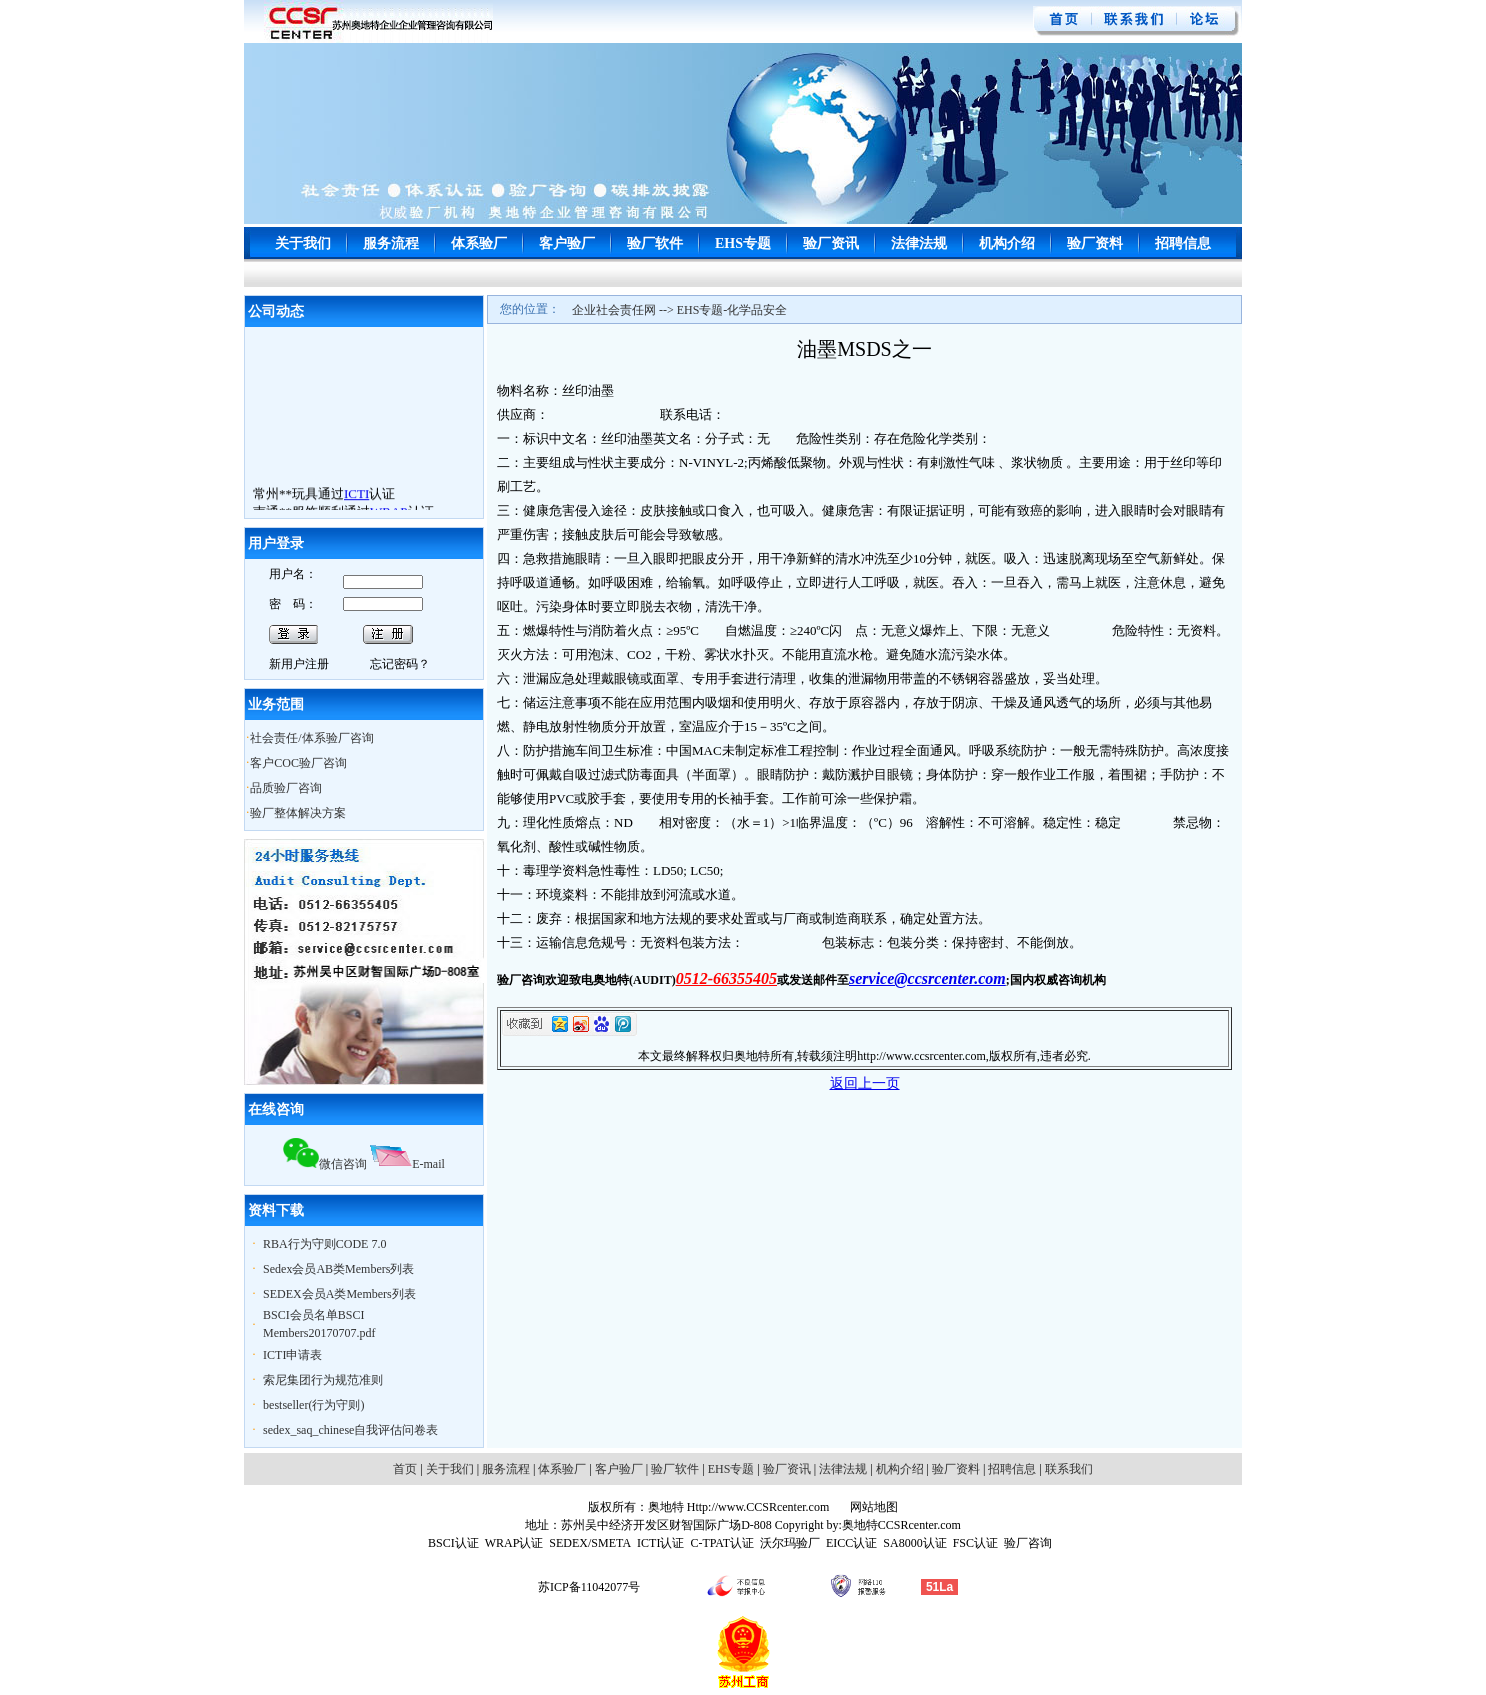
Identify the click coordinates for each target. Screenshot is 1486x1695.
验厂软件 (655, 243)
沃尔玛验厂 (790, 1543)
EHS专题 (743, 243)
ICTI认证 (660, 1543)
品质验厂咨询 (286, 788)
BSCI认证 (453, 1543)
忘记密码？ (400, 664)
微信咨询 (325, 1164)
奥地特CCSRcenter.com (901, 1525)
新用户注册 (299, 664)
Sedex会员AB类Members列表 (338, 1269)
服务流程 (391, 243)
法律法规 (919, 243)
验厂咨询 (1028, 1543)
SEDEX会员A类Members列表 (339, 1294)
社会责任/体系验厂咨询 (311, 738)
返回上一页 (865, 1083)
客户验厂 (567, 243)
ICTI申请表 (292, 1355)
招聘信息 (1183, 243)
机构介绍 (1007, 243)
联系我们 (1069, 1469)
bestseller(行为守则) (313, 1405)
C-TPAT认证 (722, 1543)
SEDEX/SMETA (590, 1543)
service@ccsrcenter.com (927, 978)
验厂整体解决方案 (298, 813)
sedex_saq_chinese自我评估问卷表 (350, 1430)
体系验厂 (479, 243)
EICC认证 (851, 1543)
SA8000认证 (914, 1543)
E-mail (407, 1164)
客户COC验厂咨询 (298, 763)
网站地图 (872, 1507)
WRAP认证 (514, 1543)
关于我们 (303, 243)
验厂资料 (1095, 243)
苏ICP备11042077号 (589, 1587)
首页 (405, 1469)
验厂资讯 (831, 243)
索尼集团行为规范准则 (323, 1380)
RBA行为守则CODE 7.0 (324, 1244)
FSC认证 (975, 1543)
